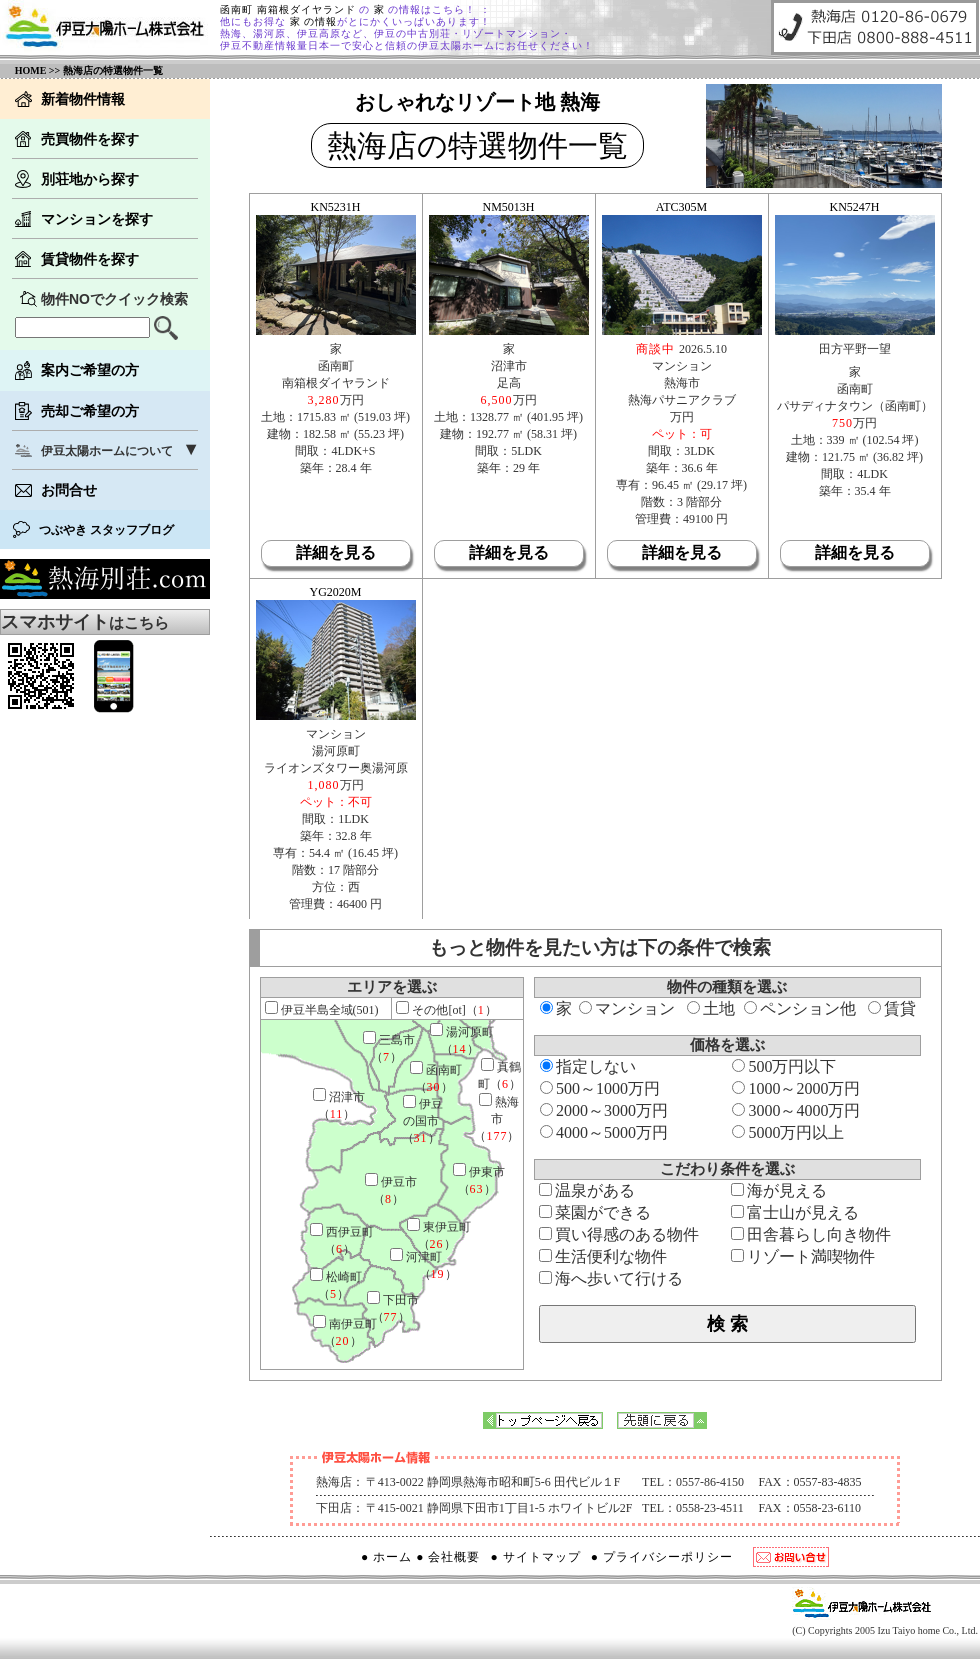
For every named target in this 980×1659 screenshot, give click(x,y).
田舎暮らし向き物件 (811, 1234)
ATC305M (681, 207)
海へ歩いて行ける (611, 1278)
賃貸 (892, 1008)
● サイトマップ (536, 1557)
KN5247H (855, 207)
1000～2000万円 (796, 1088)
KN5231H (336, 207)
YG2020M (335, 592)
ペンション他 (800, 1008)
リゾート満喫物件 (803, 1256)
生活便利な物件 (603, 1256)
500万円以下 (784, 1066)
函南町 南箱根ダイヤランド (289, 9)
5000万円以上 (788, 1132)
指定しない (588, 1066)
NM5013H (508, 207)
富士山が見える (795, 1212)
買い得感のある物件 (619, 1234)
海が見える (779, 1190)
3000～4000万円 (796, 1110)
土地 (711, 1008)
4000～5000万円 (604, 1132)
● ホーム (386, 1557)
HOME (31, 70)
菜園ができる (595, 1212)
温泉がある (587, 1190)
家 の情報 (311, 21)
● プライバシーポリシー (662, 1557)
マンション (627, 1008)
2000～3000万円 (604, 1110)
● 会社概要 (448, 1557)
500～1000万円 (600, 1088)
